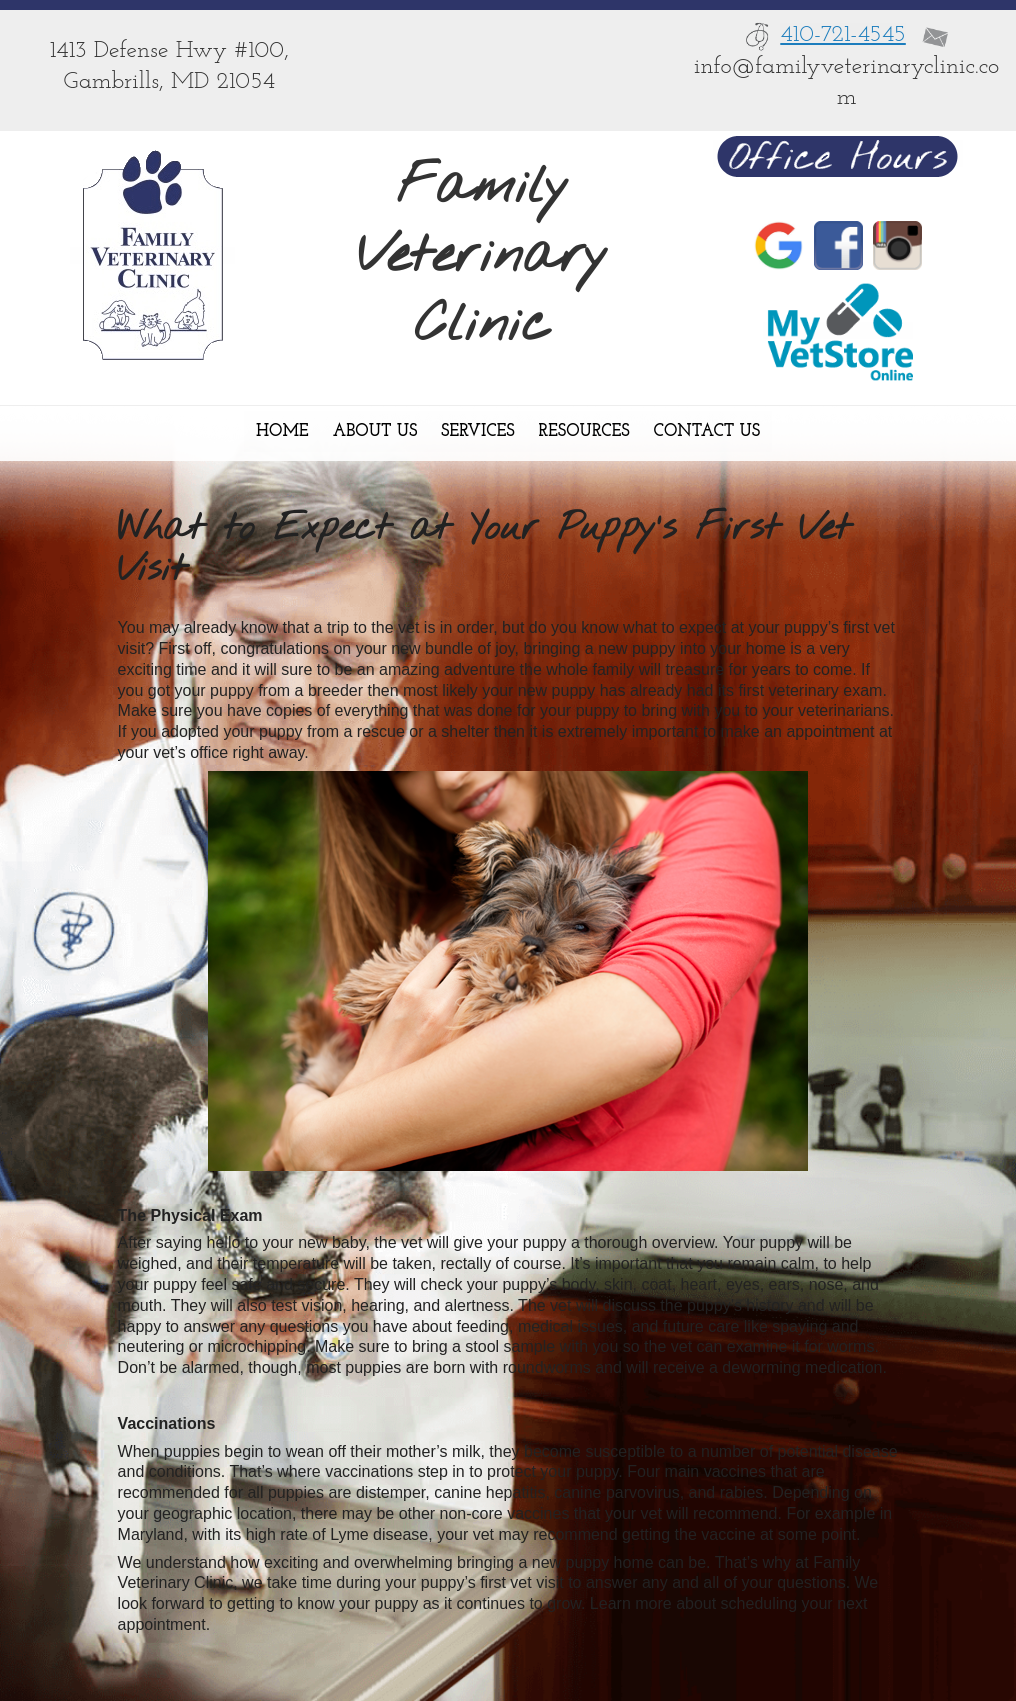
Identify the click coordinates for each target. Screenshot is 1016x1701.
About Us (375, 431)
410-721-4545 (843, 35)
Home (282, 431)
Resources (584, 431)
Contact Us (707, 431)
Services (477, 431)
